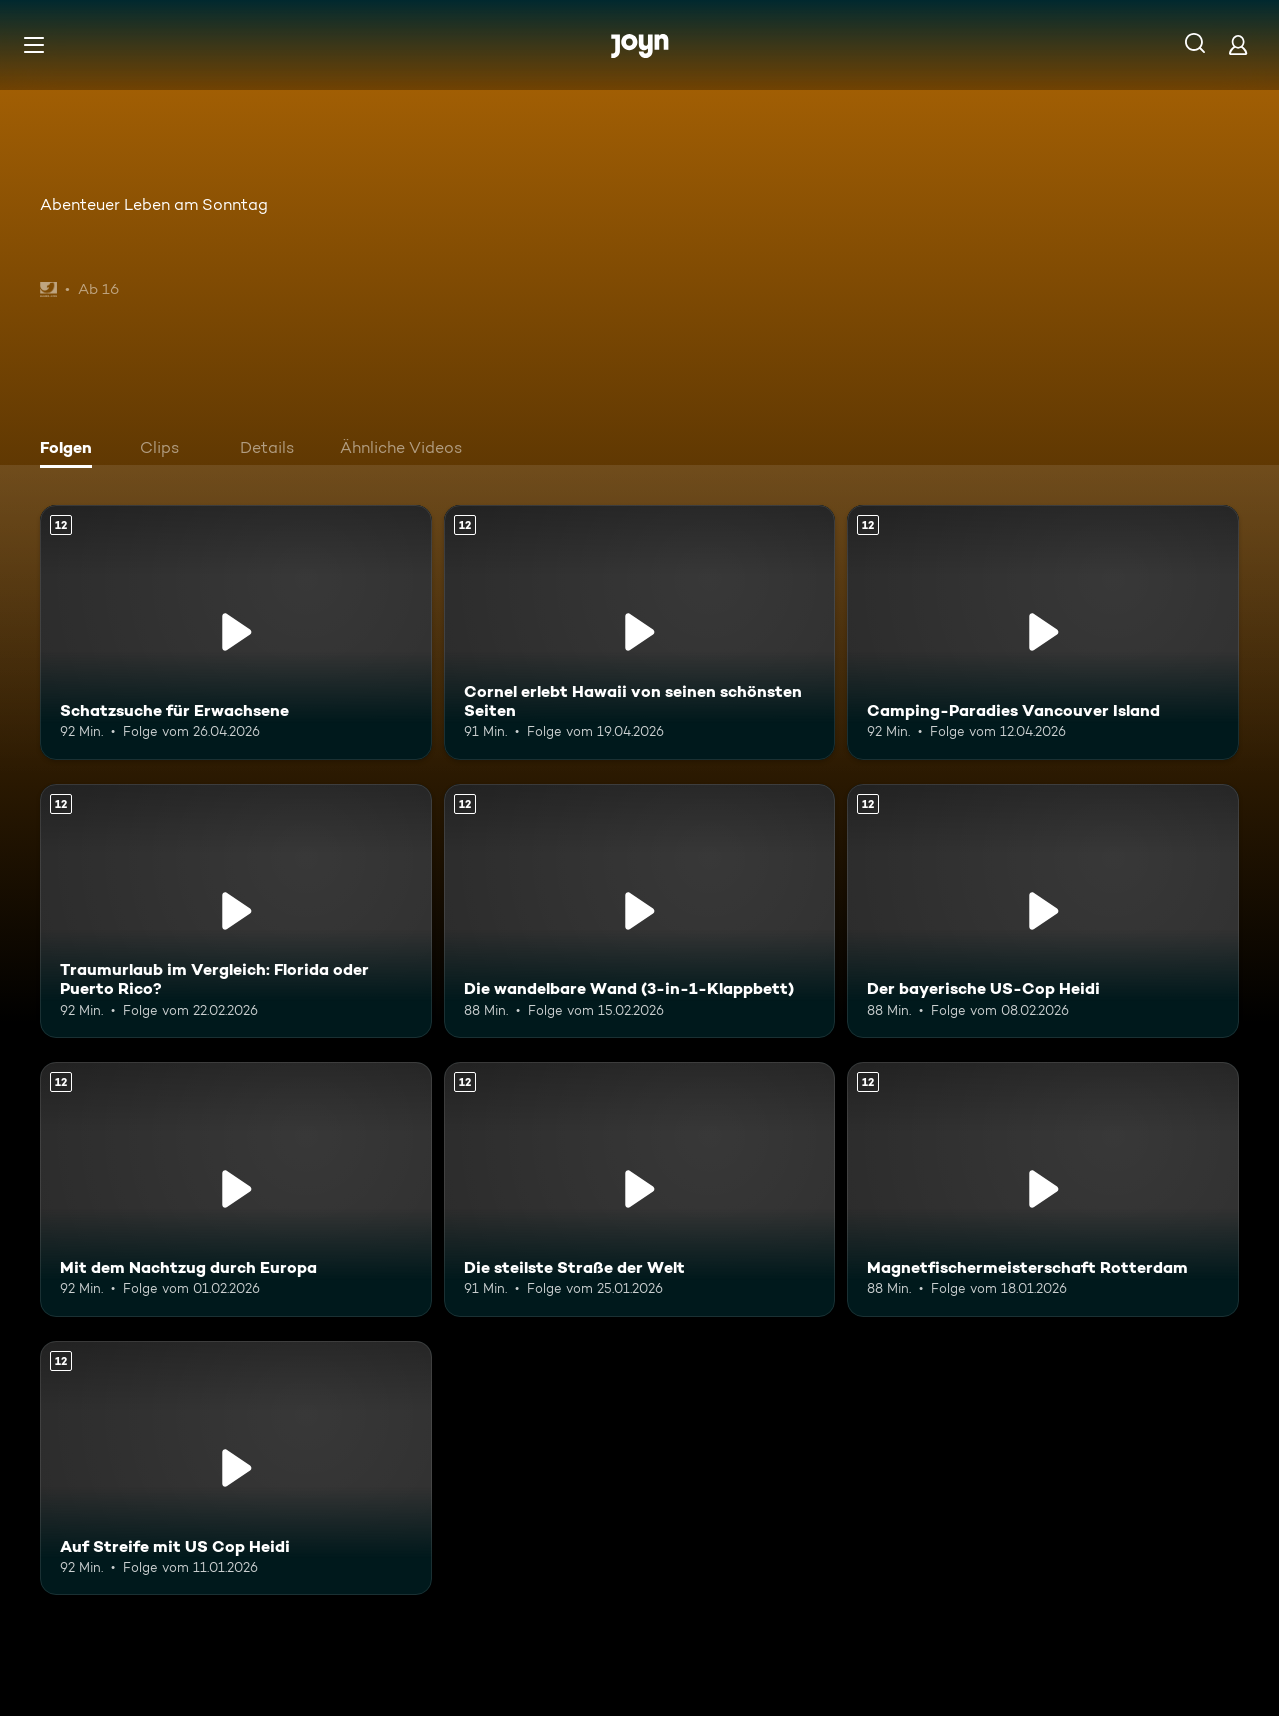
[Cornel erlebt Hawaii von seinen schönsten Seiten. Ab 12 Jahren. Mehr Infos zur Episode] (640, 632)
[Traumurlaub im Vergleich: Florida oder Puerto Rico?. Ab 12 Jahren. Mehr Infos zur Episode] (236, 911)
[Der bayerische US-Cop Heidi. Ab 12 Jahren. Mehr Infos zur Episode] (1043, 911)
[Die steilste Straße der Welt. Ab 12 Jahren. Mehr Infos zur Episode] (640, 1189)
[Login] (1238, 44)
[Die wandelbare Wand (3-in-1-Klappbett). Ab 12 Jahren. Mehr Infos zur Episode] (640, 911)
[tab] (71, 450)
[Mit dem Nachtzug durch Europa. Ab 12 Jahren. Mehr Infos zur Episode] (236, 1189)
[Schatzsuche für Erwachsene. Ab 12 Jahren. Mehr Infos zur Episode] (236, 632)
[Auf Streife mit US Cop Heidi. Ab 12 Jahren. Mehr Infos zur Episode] (236, 1468)
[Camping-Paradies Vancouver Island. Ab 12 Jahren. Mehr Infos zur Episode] (1043, 632)
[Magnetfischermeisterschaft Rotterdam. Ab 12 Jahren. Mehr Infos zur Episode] (1043, 1189)
